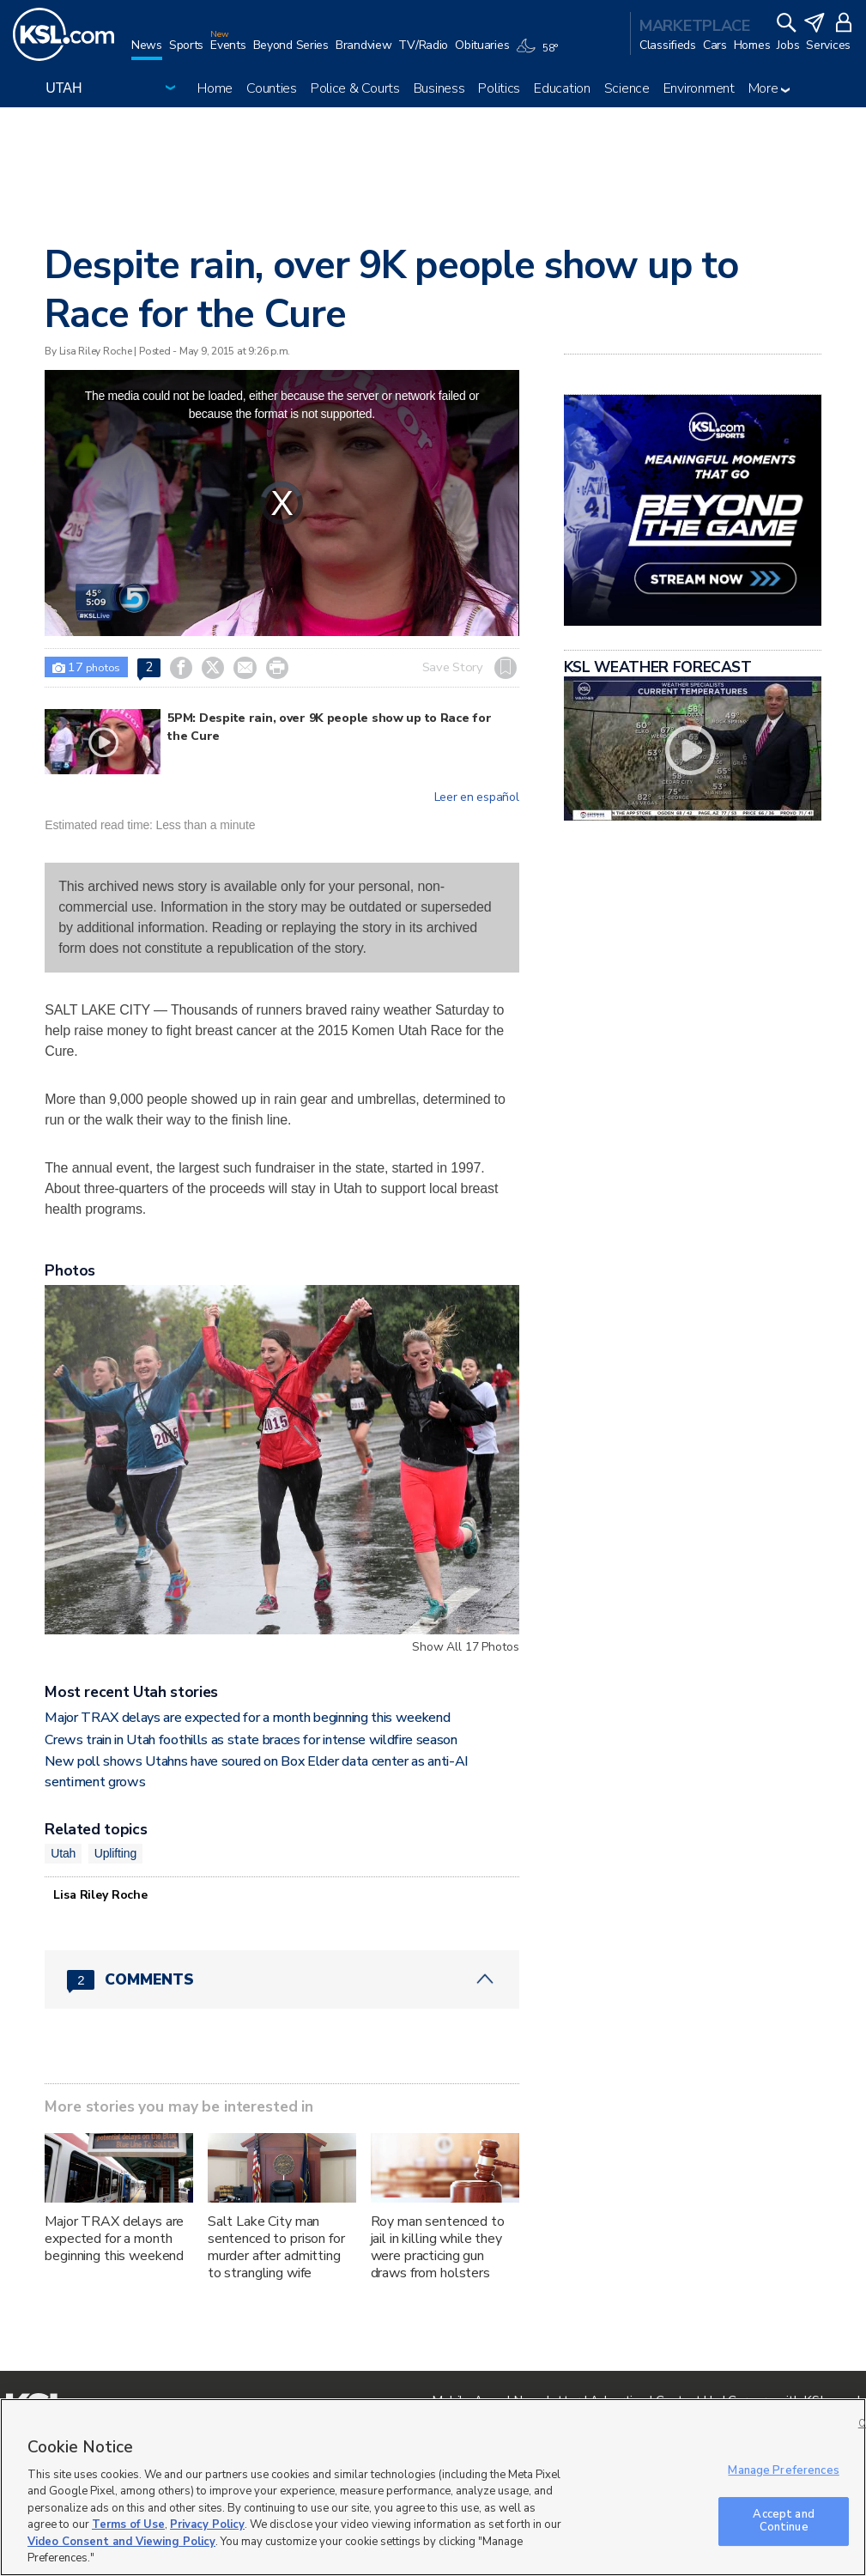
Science (627, 88)
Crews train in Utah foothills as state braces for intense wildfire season (251, 1739)
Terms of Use (128, 2524)
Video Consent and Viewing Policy (121, 2541)
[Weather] (540, 53)
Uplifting (115, 1853)
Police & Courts (355, 88)
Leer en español (476, 797)
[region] (433, 2487)
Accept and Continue (783, 2521)
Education (562, 88)
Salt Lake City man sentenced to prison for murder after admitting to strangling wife (276, 2247)
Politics (499, 88)
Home (215, 88)
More (769, 88)
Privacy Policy (207, 2524)
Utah (63, 1853)
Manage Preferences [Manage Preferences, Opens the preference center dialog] (783, 2470)
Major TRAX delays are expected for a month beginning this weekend (247, 1717)
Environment (699, 88)
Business (439, 88)
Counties (271, 88)
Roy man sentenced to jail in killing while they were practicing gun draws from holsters (438, 2247)
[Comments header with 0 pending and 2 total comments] (281, 1979)
